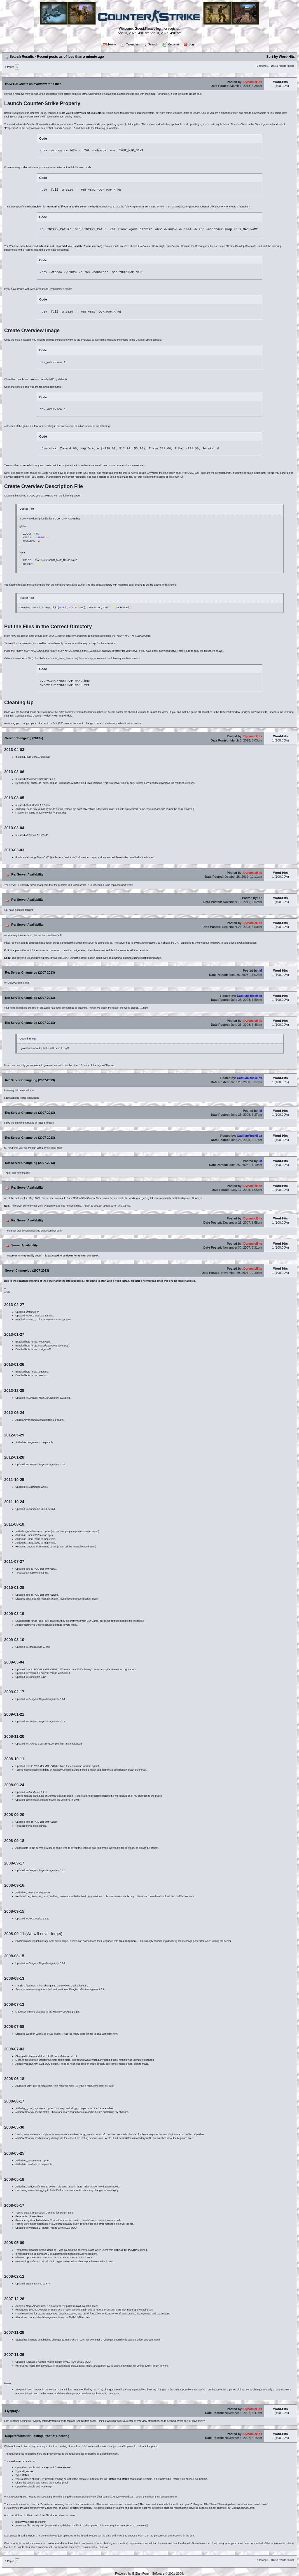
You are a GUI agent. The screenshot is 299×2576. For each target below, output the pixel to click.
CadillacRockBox (249, 995)
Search (150, 44)
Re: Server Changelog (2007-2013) (30, 972)
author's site (158, 809)
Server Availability (24, 1245)
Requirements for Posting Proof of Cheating (37, 2436)
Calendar (129, 44)
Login (189, 44)
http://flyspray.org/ (53, 2421)
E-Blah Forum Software (148, 2573)
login (159, 29)
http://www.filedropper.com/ (30, 2521)
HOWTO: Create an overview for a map (33, 84)
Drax (89, 783)
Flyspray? (12, 2411)
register (173, 29)
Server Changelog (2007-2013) (27, 1270)
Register (170, 44)
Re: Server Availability (27, 874)
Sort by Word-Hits (280, 57)
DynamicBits (252, 82)
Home (109, 44)
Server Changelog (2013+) (24, 738)
